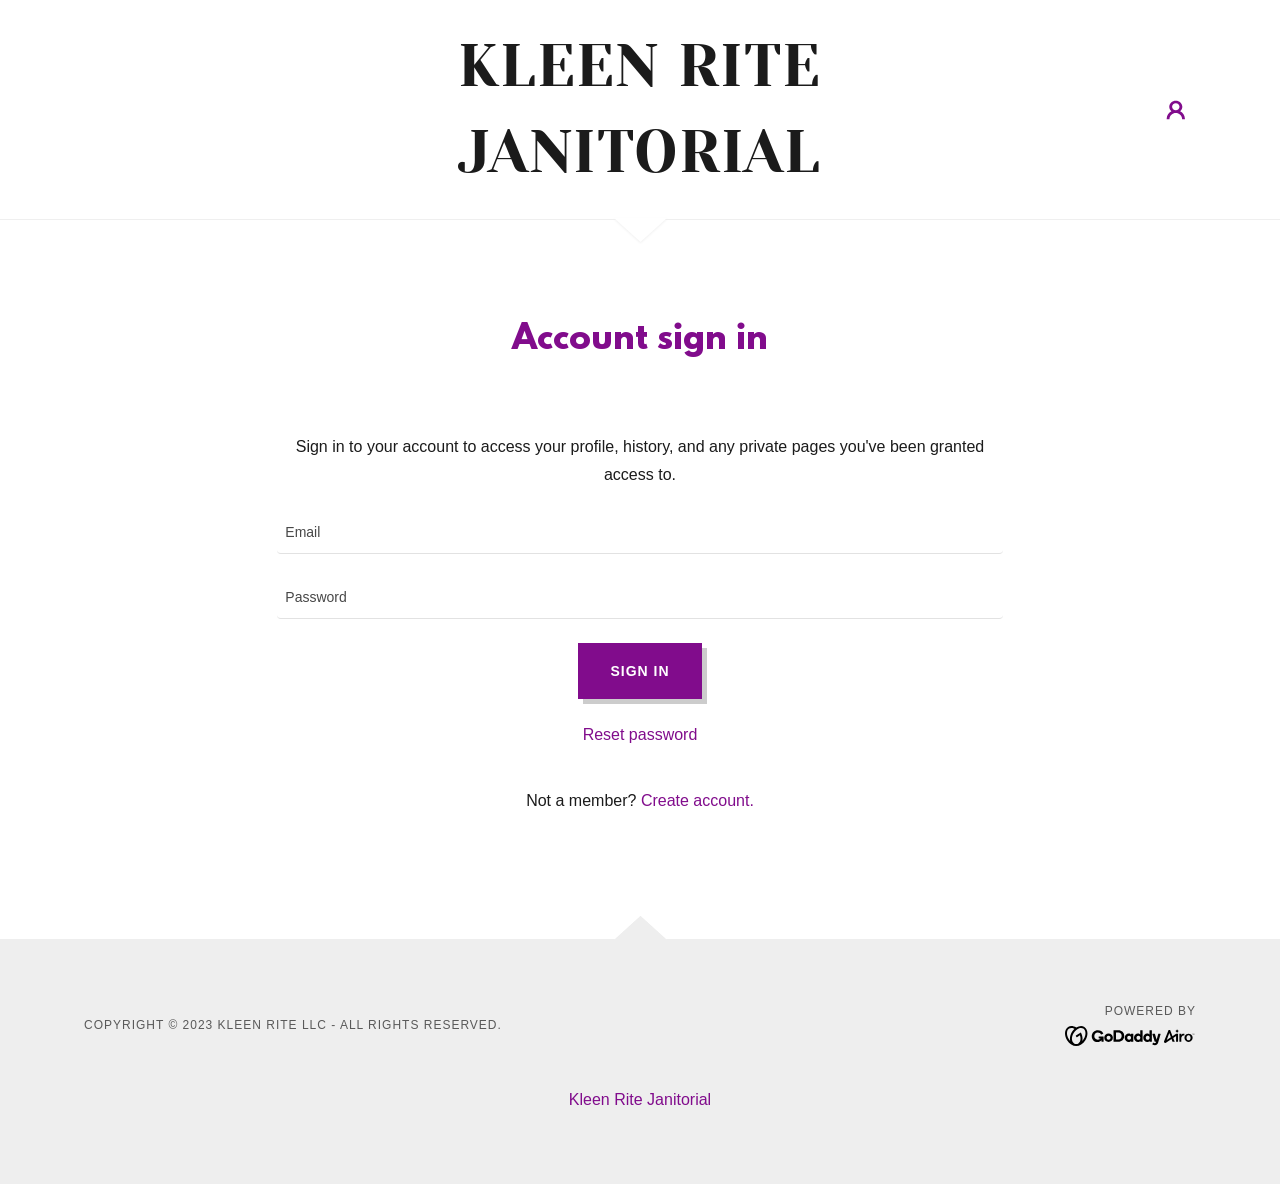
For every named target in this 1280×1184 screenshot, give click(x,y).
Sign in (639, 671)
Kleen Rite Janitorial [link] (640, 1099)
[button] (1176, 110)
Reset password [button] (640, 734)
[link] (640, 166)
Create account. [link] (697, 800)
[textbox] (639, 533)
